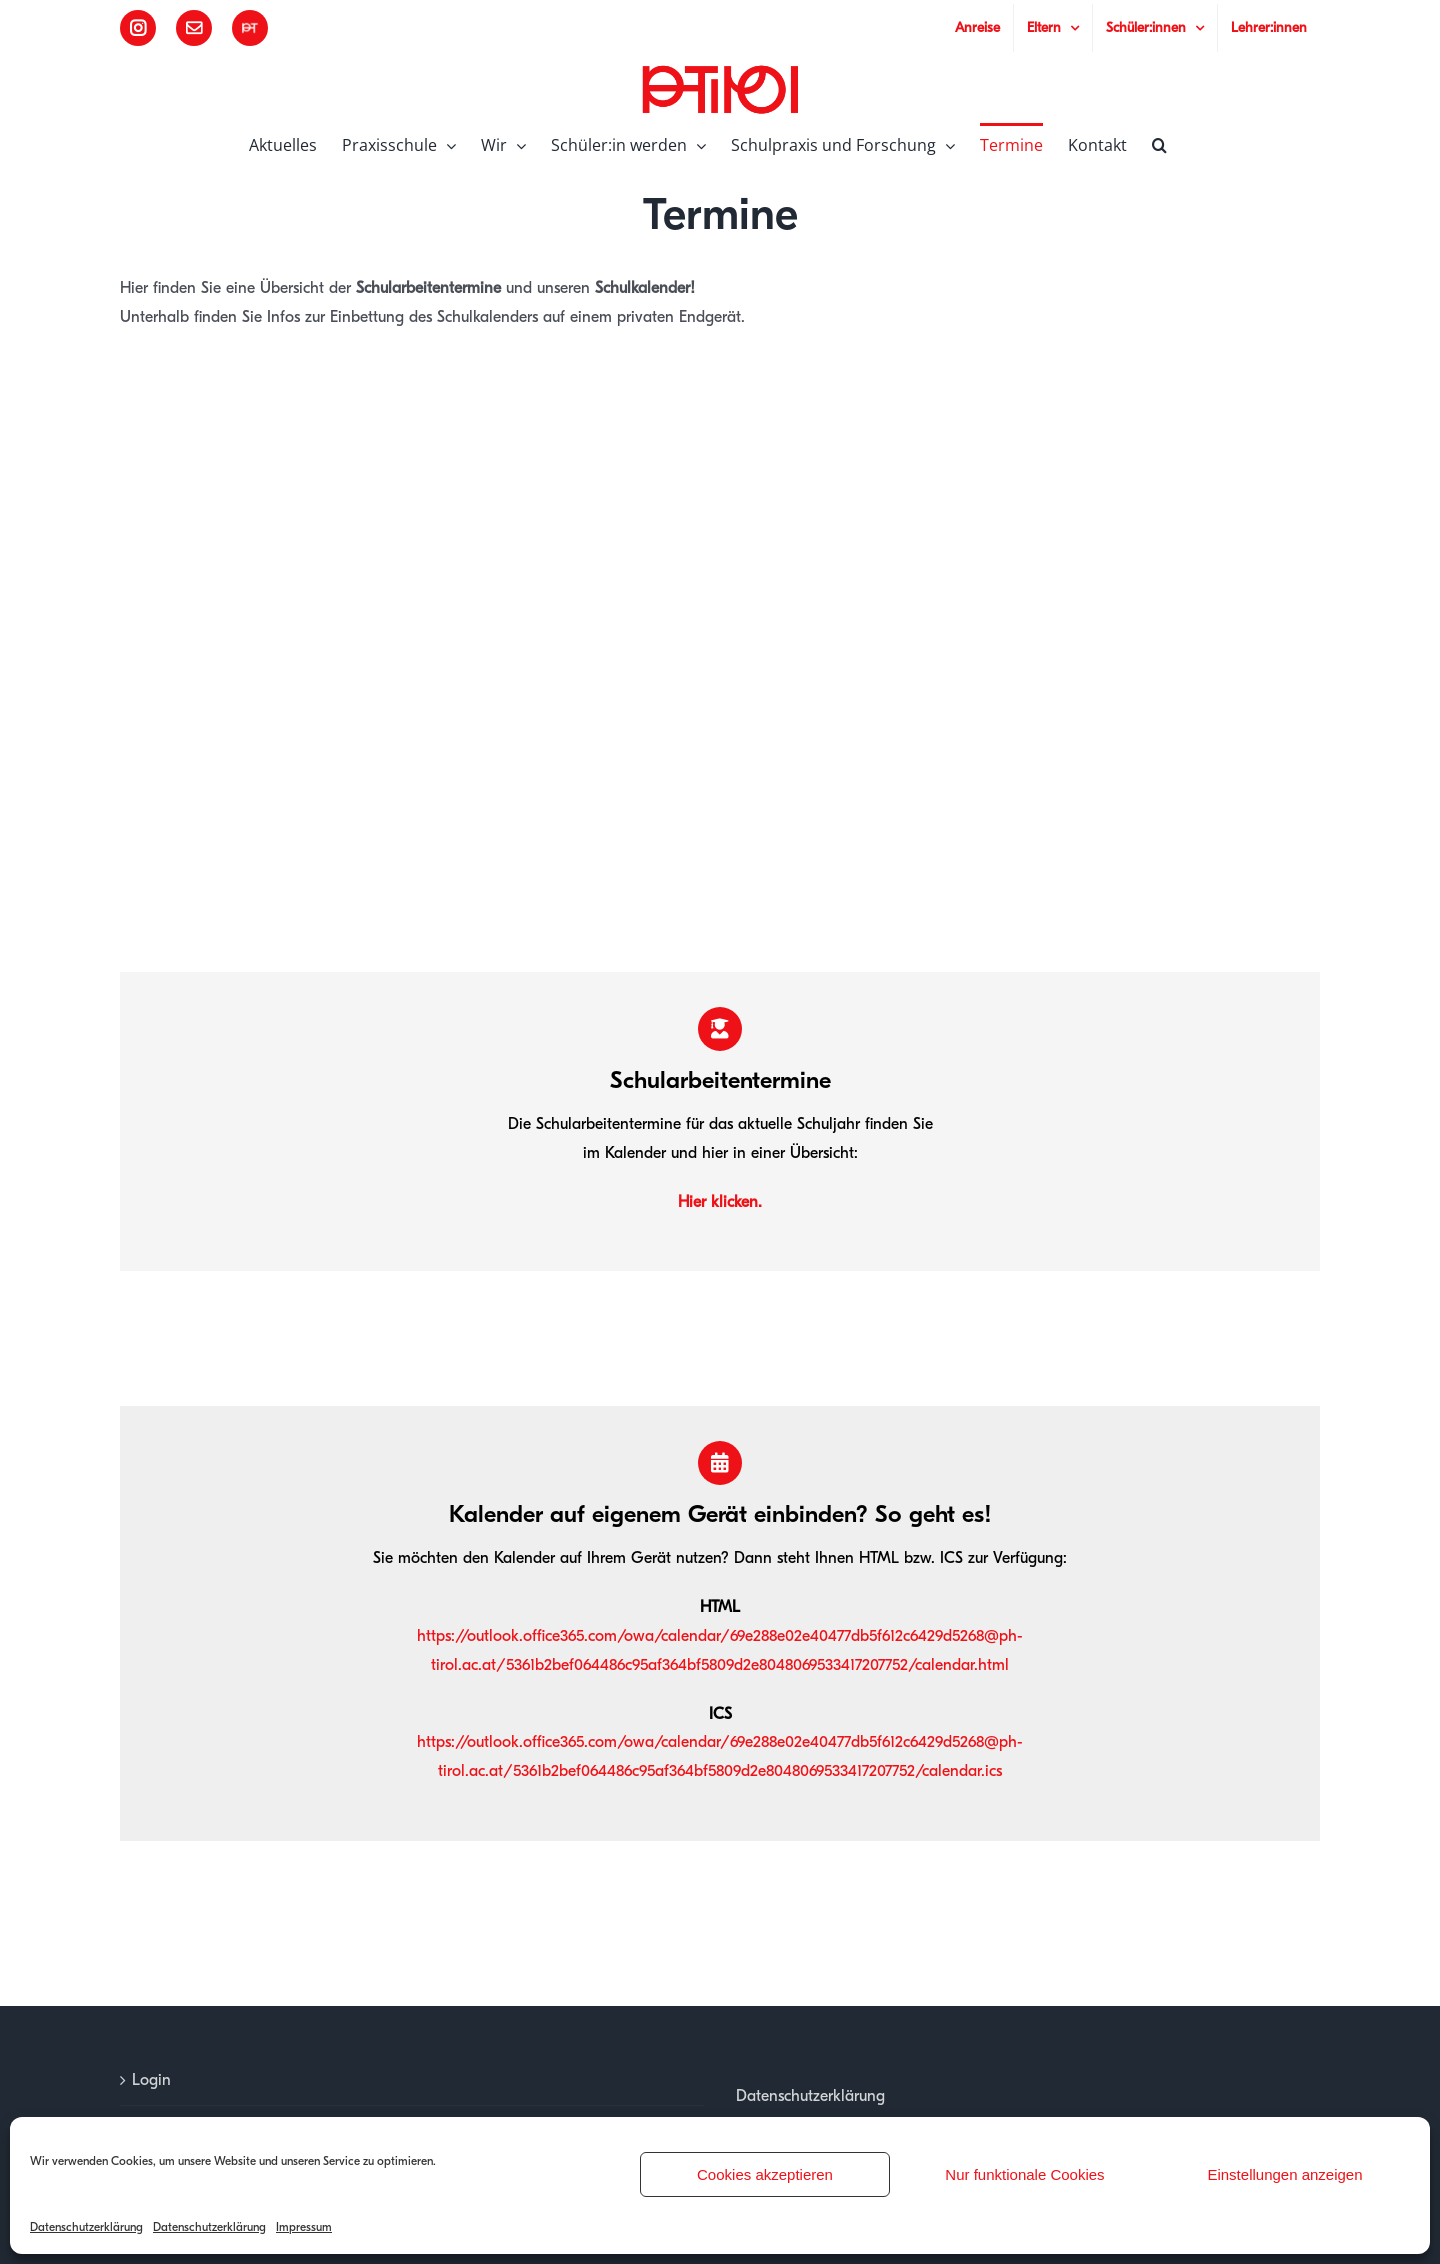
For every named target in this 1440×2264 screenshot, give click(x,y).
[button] (1159, 143)
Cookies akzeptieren (765, 2174)
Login (151, 2080)
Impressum (304, 2227)
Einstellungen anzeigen (1284, 2174)
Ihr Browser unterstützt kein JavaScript (720, 652)
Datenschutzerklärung (86, 2227)
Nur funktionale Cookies (1024, 2174)
